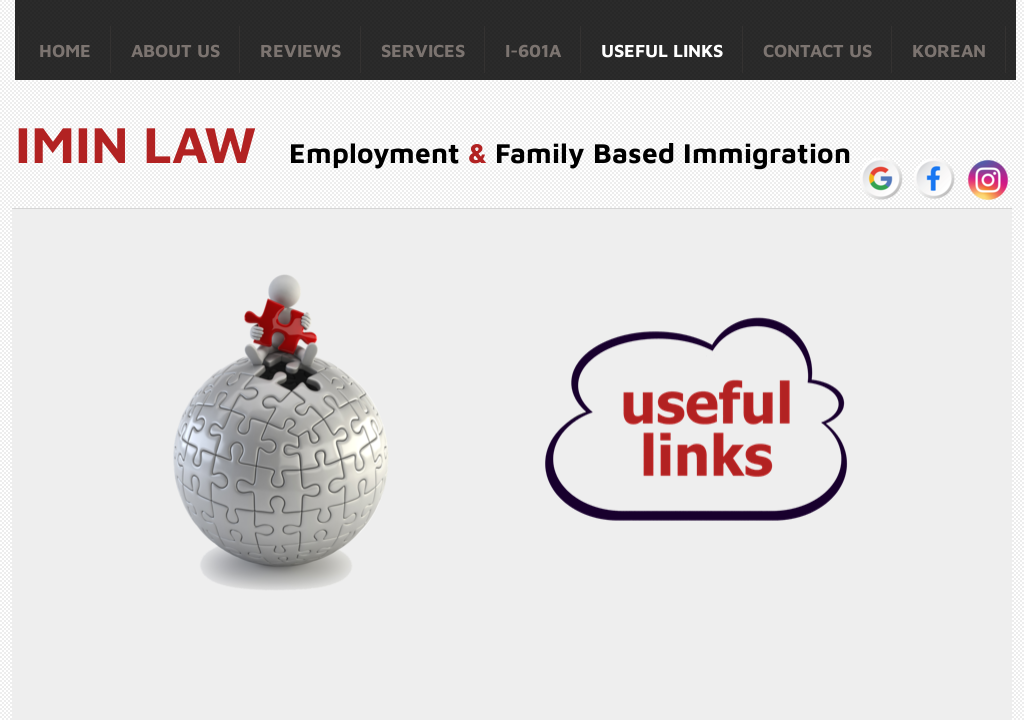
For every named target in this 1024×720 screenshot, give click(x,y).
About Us (175, 50)
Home (65, 50)
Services (423, 50)
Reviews (300, 50)
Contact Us (817, 50)
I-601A (533, 50)
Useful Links (662, 50)
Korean (949, 50)
